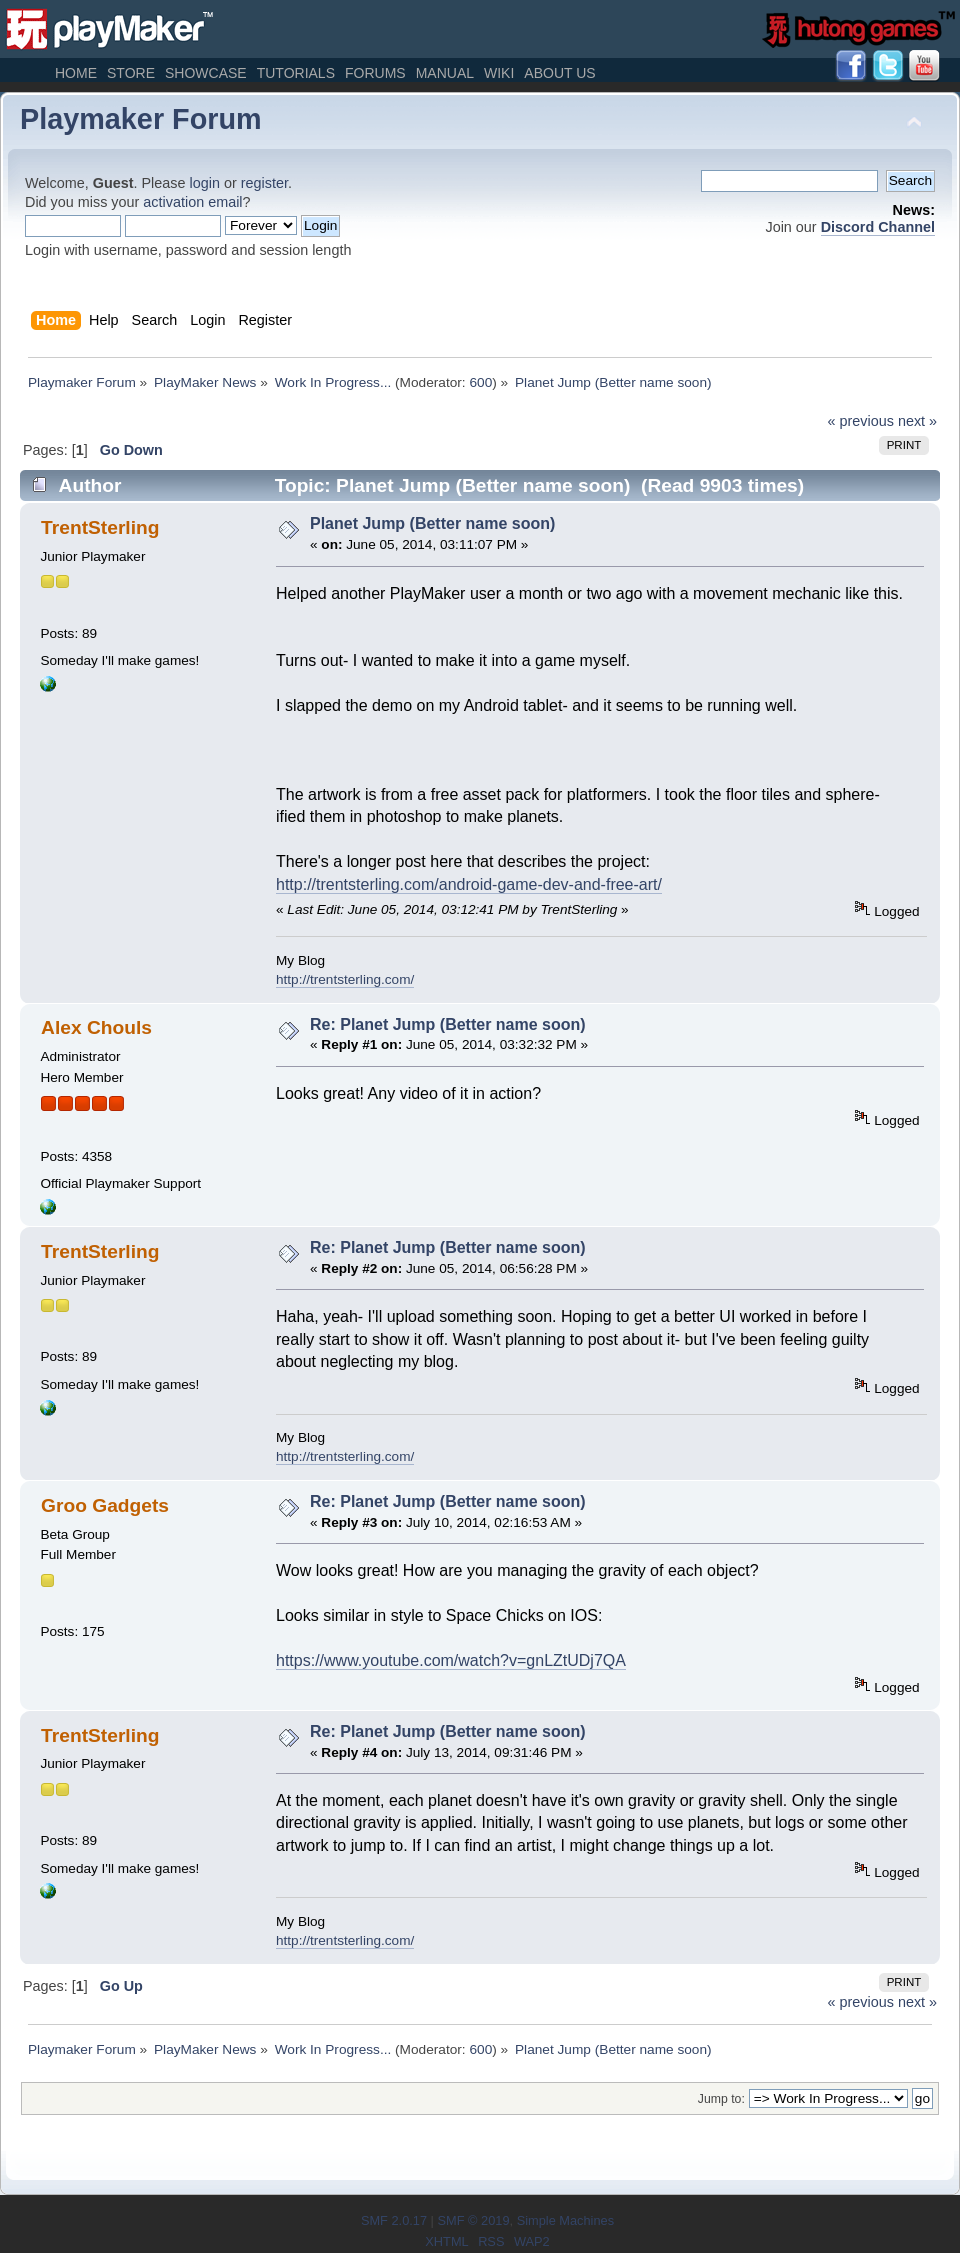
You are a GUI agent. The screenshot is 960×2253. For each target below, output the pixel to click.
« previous (861, 421)
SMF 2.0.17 (394, 2220)
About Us (559, 73)
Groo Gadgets (105, 1505)
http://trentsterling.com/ (345, 979)
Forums (375, 73)
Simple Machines (565, 2220)
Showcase (206, 73)
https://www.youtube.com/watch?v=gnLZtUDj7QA (451, 1660)
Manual (445, 73)
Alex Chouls (96, 1027)
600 (480, 382)
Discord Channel (878, 227)
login (205, 183)
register (264, 183)
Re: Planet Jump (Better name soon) (448, 1024)
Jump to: (721, 2099)
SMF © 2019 (473, 2220)
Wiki (499, 73)
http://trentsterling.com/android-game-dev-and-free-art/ (469, 884)
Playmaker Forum (141, 119)
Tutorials (296, 73)
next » (917, 421)
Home (76, 73)
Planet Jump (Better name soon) (432, 523)
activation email (192, 202)
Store (131, 73)
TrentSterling (100, 527)
